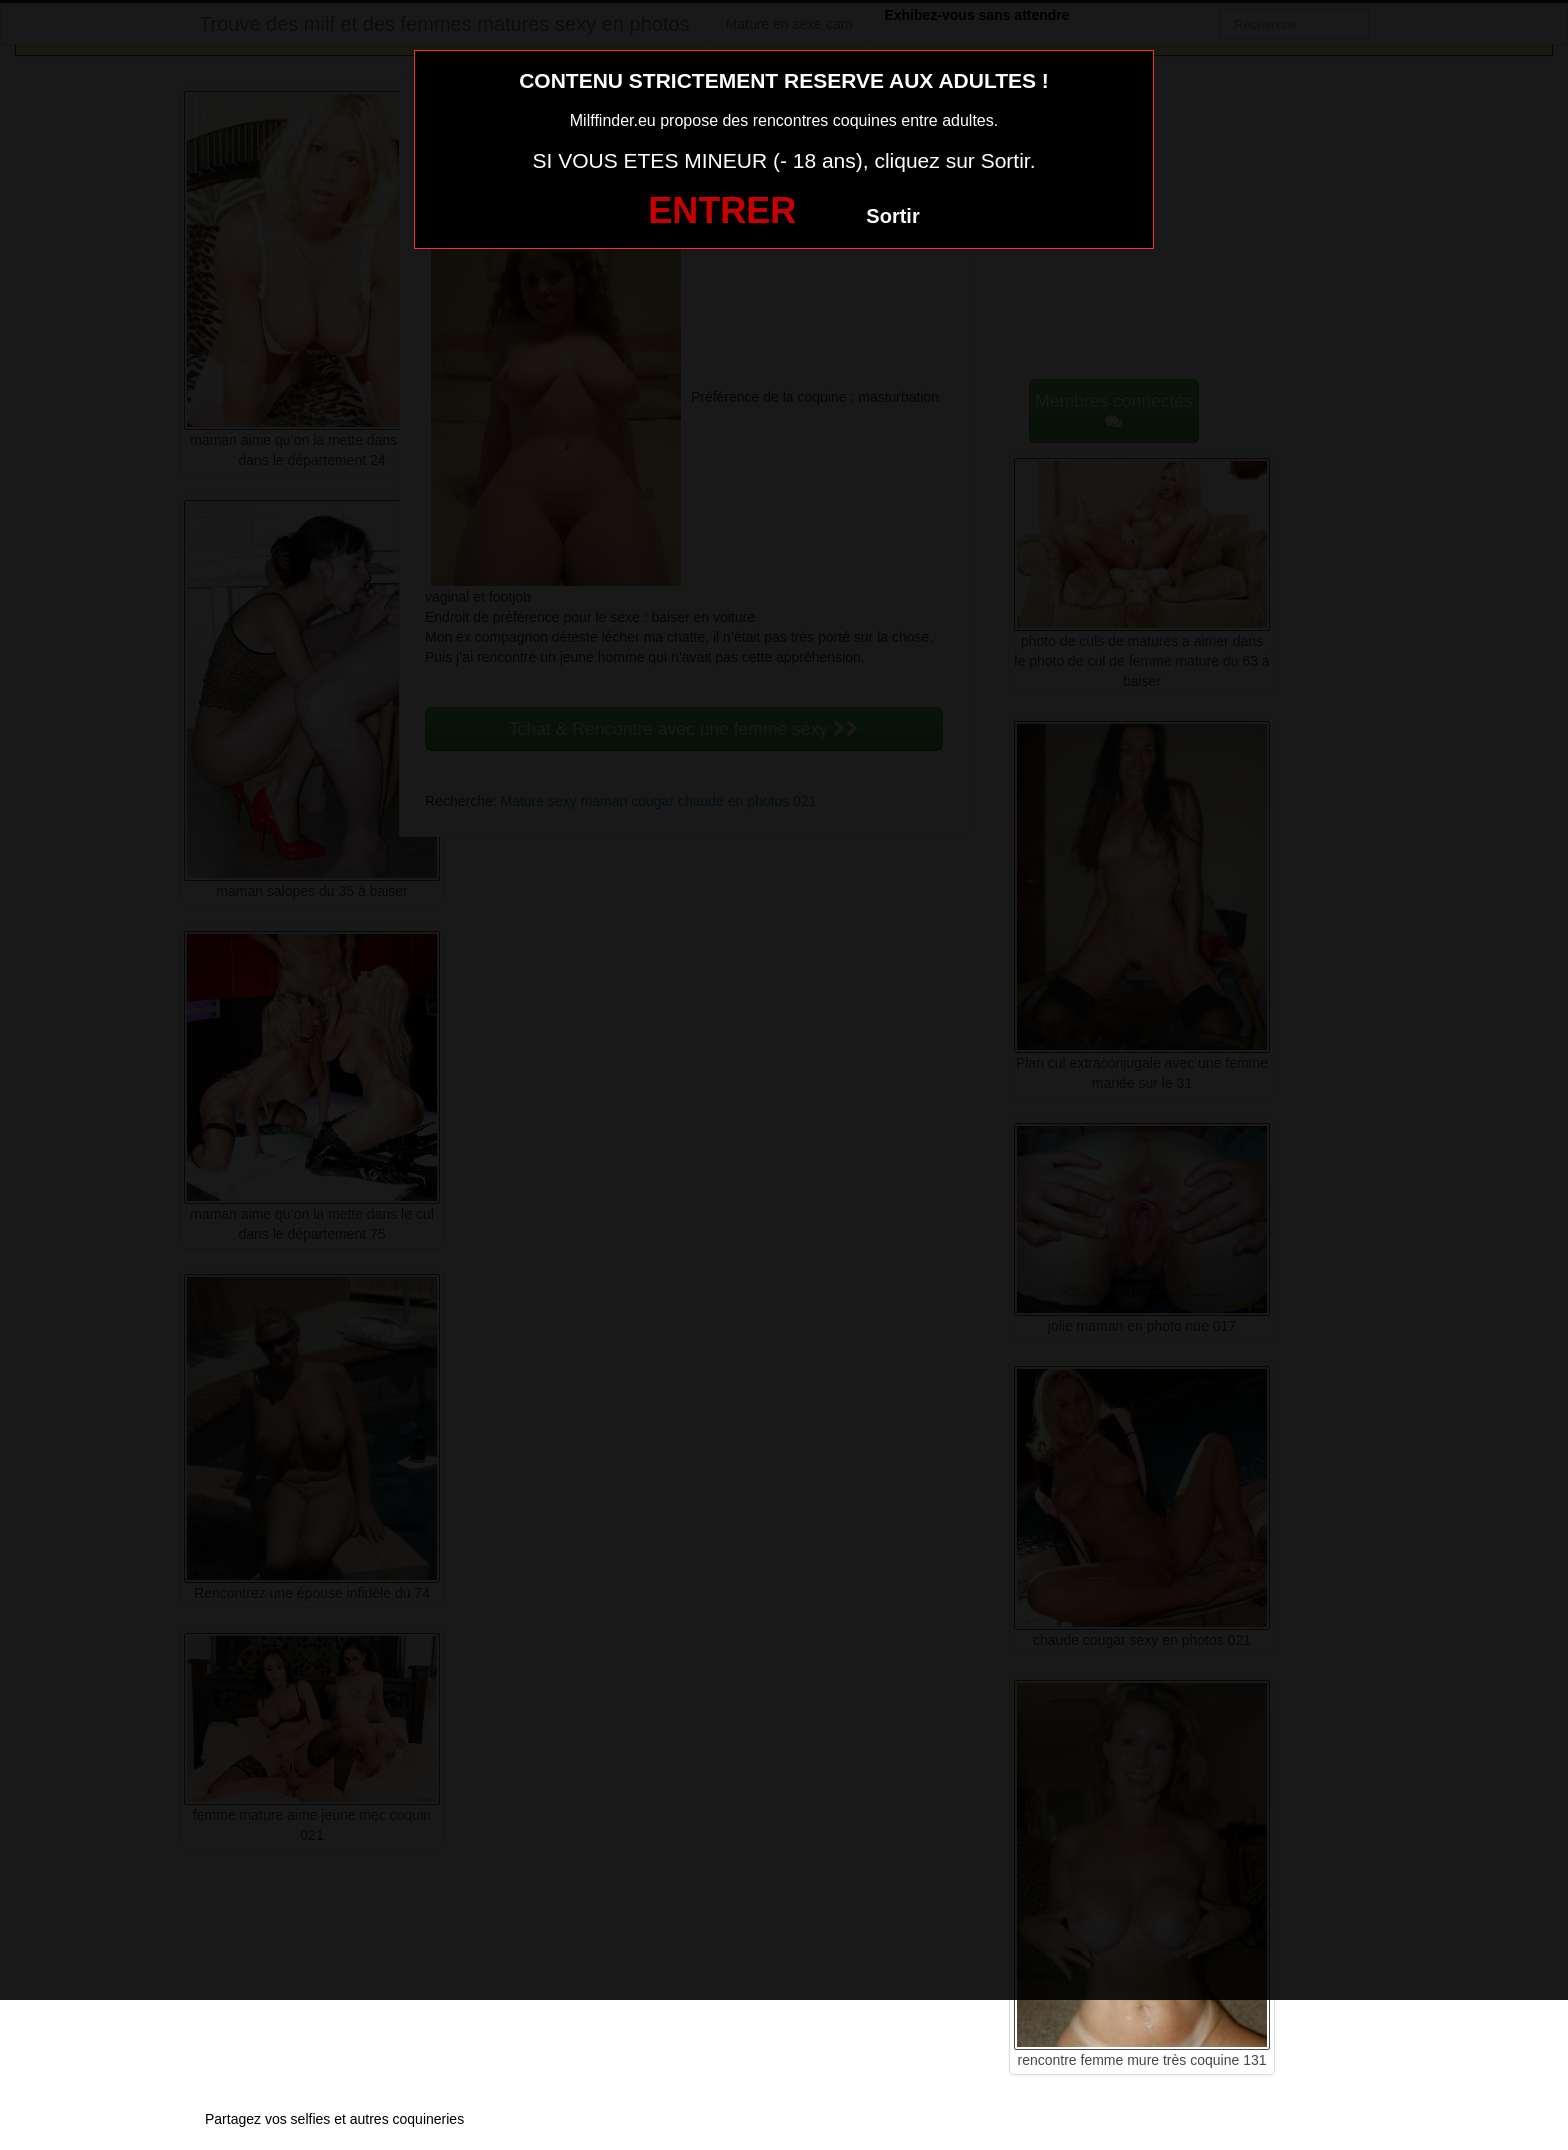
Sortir (892, 216)
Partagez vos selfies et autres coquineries (334, 2119)
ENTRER (722, 210)
